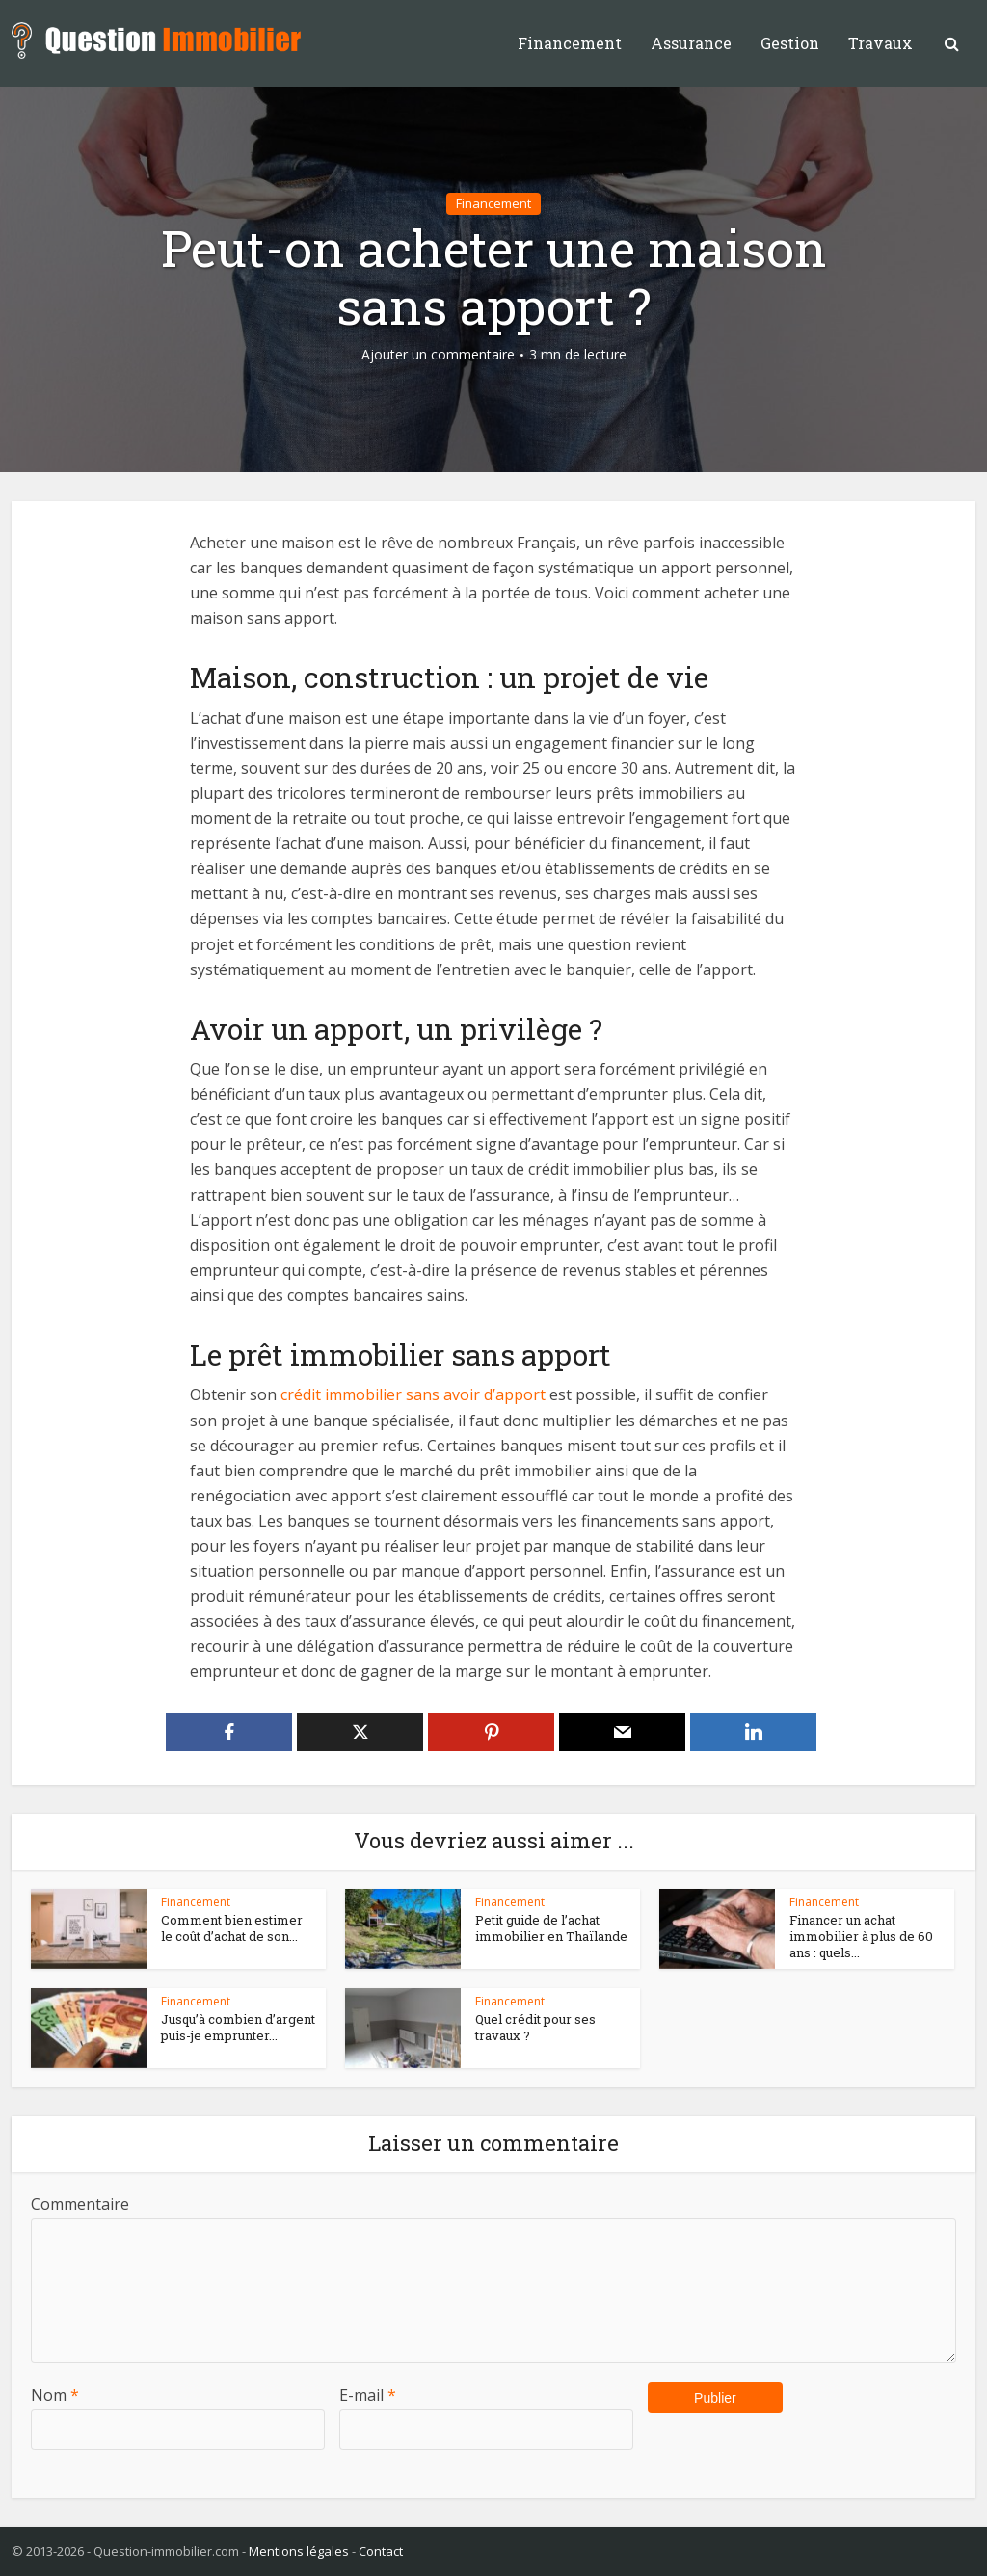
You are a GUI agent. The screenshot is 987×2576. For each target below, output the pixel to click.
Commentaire (80, 2204)
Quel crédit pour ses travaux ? (535, 2027)
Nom (55, 2394)
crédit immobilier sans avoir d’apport (413, 1394)
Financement (570, 43)
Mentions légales (299, 2551)
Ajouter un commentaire (438, 354)
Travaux (880, 43)
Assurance (691, 43)
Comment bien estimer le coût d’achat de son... (232, 1928)
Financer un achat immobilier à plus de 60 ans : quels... (861, 1936)
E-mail (367, 2394)
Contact (381, 2551)
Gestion (789, 43)
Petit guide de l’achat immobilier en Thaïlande (551, 1928)
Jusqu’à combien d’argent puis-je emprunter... (238, 2027)
